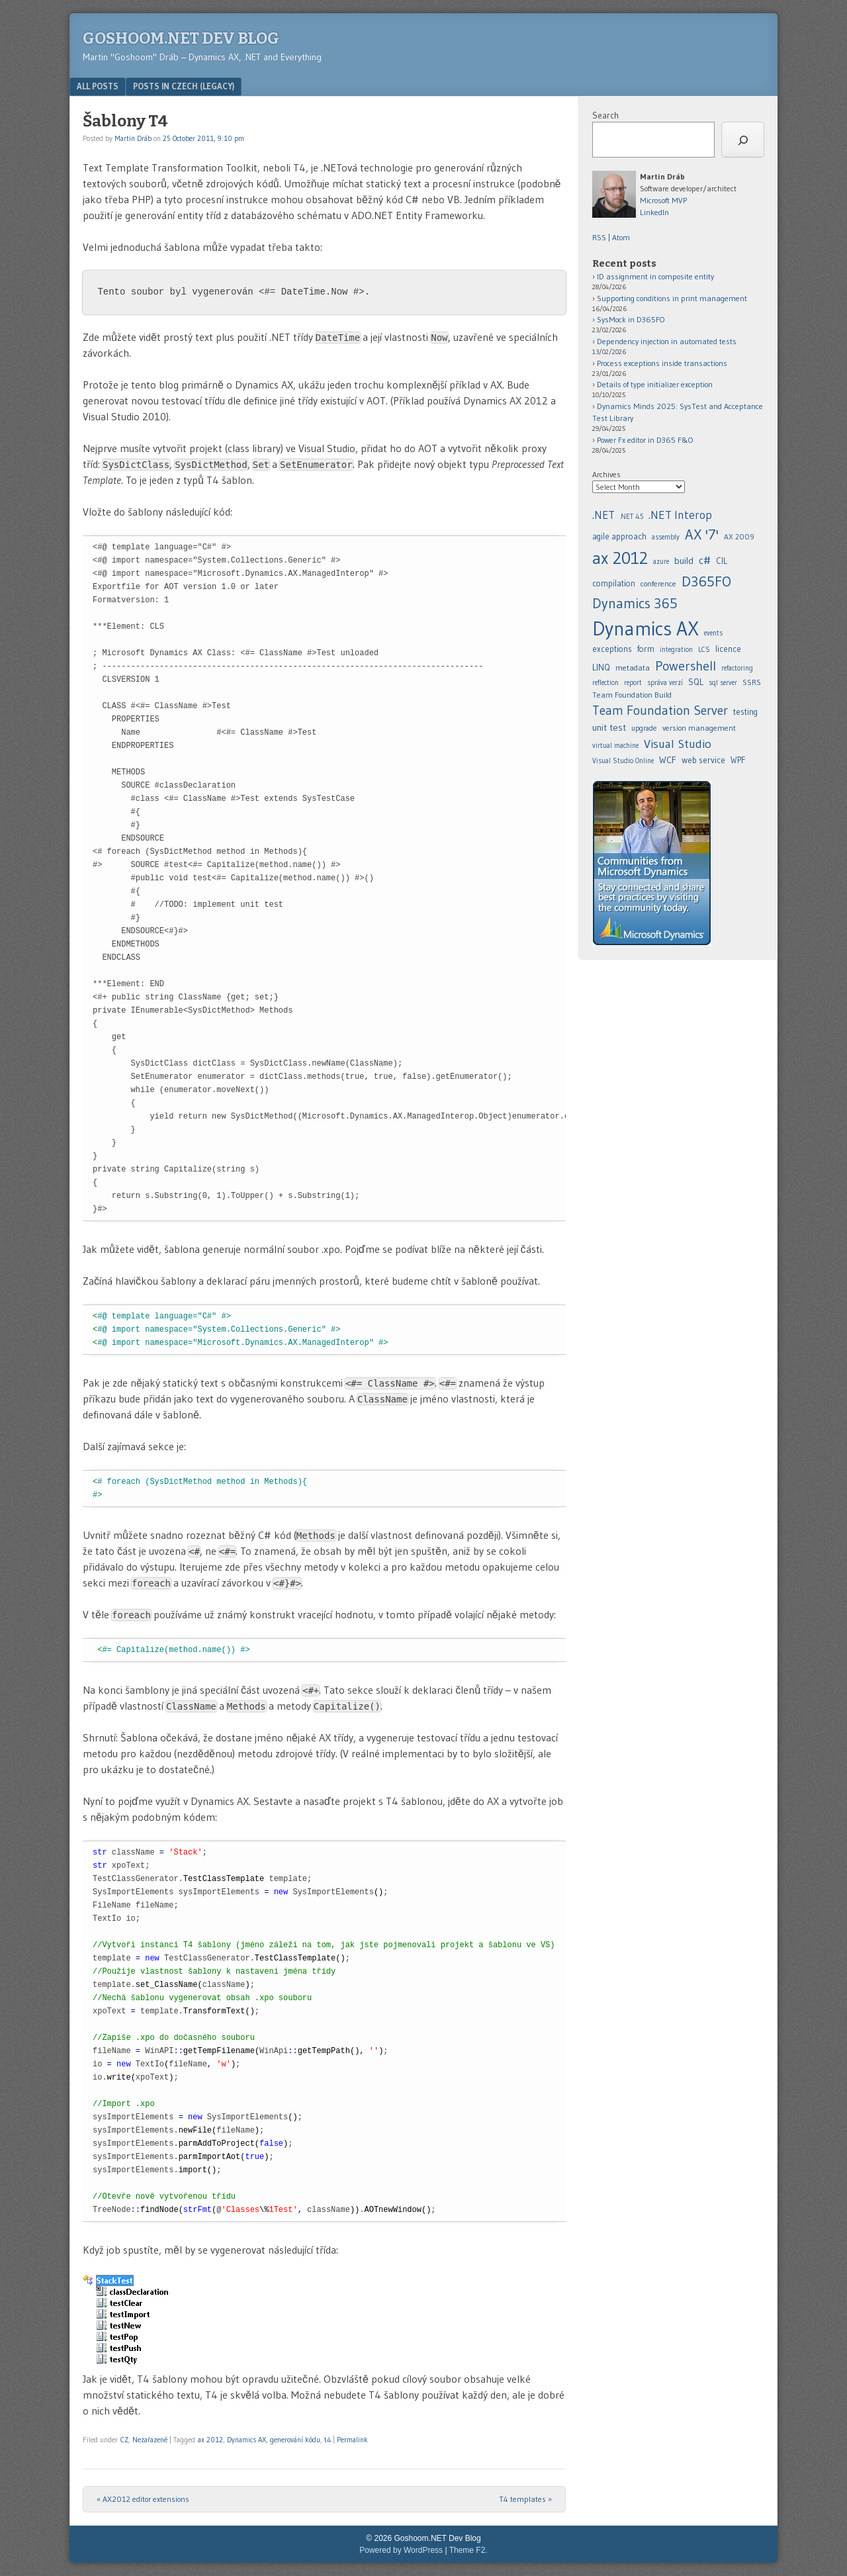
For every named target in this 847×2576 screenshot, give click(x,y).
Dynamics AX (246, 2439)
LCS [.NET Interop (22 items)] (704, 649)
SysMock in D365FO (631, 319)
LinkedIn (654, 212)
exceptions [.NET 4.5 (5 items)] (612, 649)
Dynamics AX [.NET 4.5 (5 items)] (645, 628)
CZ (124, 2439)
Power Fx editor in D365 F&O (645, 440)
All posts (97, 86)
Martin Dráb (133, 138)
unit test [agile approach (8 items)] (609, 727)
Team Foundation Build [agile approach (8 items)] (632, 695)
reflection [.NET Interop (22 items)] (605, 682)
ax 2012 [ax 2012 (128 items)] (620, 558)
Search (605, 115)
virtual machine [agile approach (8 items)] (615, 745)
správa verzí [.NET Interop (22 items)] (665, 682)
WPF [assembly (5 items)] (738, 760)
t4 (327, 2439)
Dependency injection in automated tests (666, 341)
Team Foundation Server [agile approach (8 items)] (660, 710)
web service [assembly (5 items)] (703, 760)
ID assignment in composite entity (655, 276)
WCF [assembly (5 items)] (667, 760)
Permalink (352, 2439)
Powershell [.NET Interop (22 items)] (685, 666)
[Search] (742, 140)
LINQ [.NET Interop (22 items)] (601, 667)
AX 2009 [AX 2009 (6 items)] (739, 536)
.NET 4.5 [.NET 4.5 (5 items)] (631, 516)
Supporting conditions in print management (672, 298)
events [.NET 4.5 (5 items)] (713, 633)
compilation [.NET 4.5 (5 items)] (613, 583)
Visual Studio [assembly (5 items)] (677, 743)
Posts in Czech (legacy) (183, 86)
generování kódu (295, 2439)
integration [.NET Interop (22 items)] (676, 649)
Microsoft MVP (663, 200)
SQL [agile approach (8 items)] (695, 681)
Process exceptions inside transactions (662, 363)
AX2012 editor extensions (143, 2499)
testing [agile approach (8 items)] (745, 712)
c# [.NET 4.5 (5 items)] (705, 560)
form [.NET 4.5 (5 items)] (645, 649)
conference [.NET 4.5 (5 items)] (658, 583)
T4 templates (525, 2499)
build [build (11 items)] (683, 561)
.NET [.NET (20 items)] (603, 515)
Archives (606, 474)
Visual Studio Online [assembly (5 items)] (623, 761)
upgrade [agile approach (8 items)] (644, 728)
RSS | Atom (611, 237)
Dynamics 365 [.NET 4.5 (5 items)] (635, 603)
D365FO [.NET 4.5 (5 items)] (706, 581)
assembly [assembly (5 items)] (666, 537)
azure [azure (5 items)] (661, 561)
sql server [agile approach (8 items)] (723, 682)
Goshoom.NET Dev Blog (181, 38)
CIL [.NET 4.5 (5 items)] (721, 561)
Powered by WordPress (401, 2550)
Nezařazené (149, 2439)
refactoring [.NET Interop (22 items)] (737, 668)
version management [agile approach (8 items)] (699, 728)
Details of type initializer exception (655, 384)
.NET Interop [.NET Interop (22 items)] (680, 515)
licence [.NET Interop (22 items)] (728, 649)
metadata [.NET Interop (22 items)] (632, 667)
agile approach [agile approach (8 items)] (619, 536)
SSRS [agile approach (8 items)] (751, 682)
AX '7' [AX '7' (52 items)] (702, 534)
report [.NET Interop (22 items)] (633, 682)
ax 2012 (210, 2439)
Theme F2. (468, 2550)
